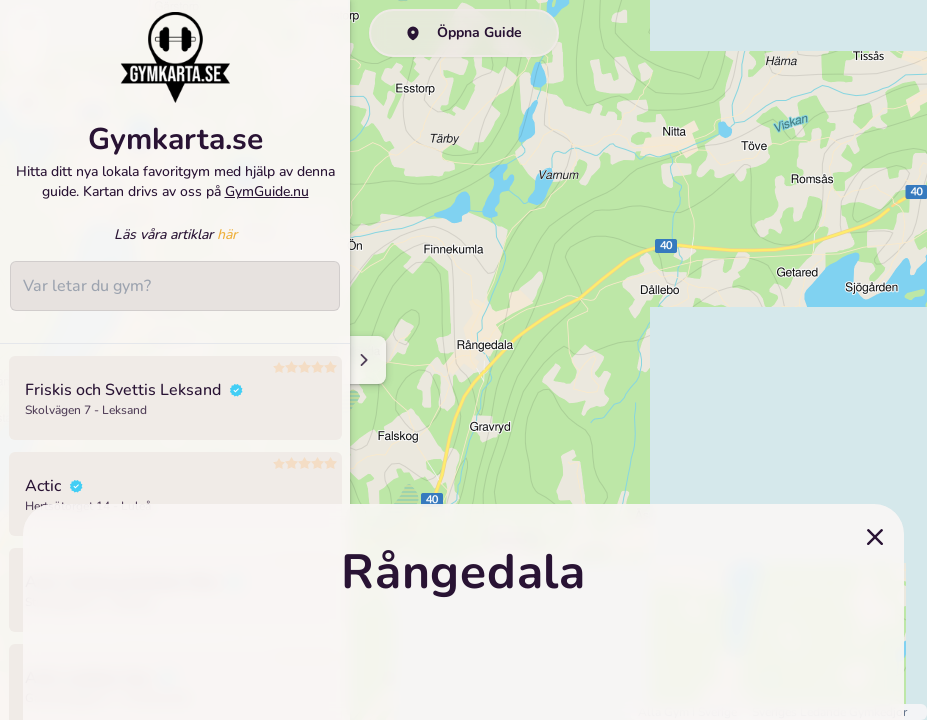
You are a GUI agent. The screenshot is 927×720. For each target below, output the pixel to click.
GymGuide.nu (267, 191)
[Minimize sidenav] (362, 360)
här (227, 234)
